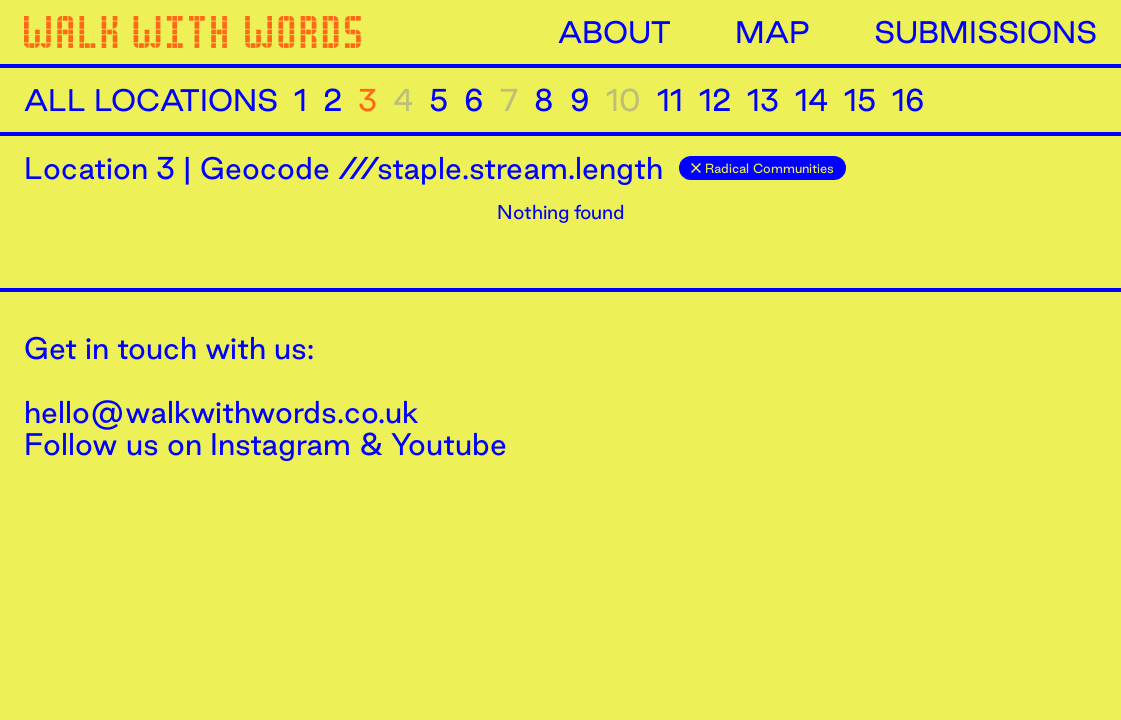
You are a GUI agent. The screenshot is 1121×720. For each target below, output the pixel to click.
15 (860, 100)
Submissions (985, 32)
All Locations (151, 100)
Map (772, 32)
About (614, 32)
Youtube (449, 444)
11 (670, 100)
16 (908, 100)
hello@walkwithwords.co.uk (221, 412)
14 (811, 100)
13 (763, 100)
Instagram (280, 444)
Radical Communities (762, 168)
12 (715, 100)
